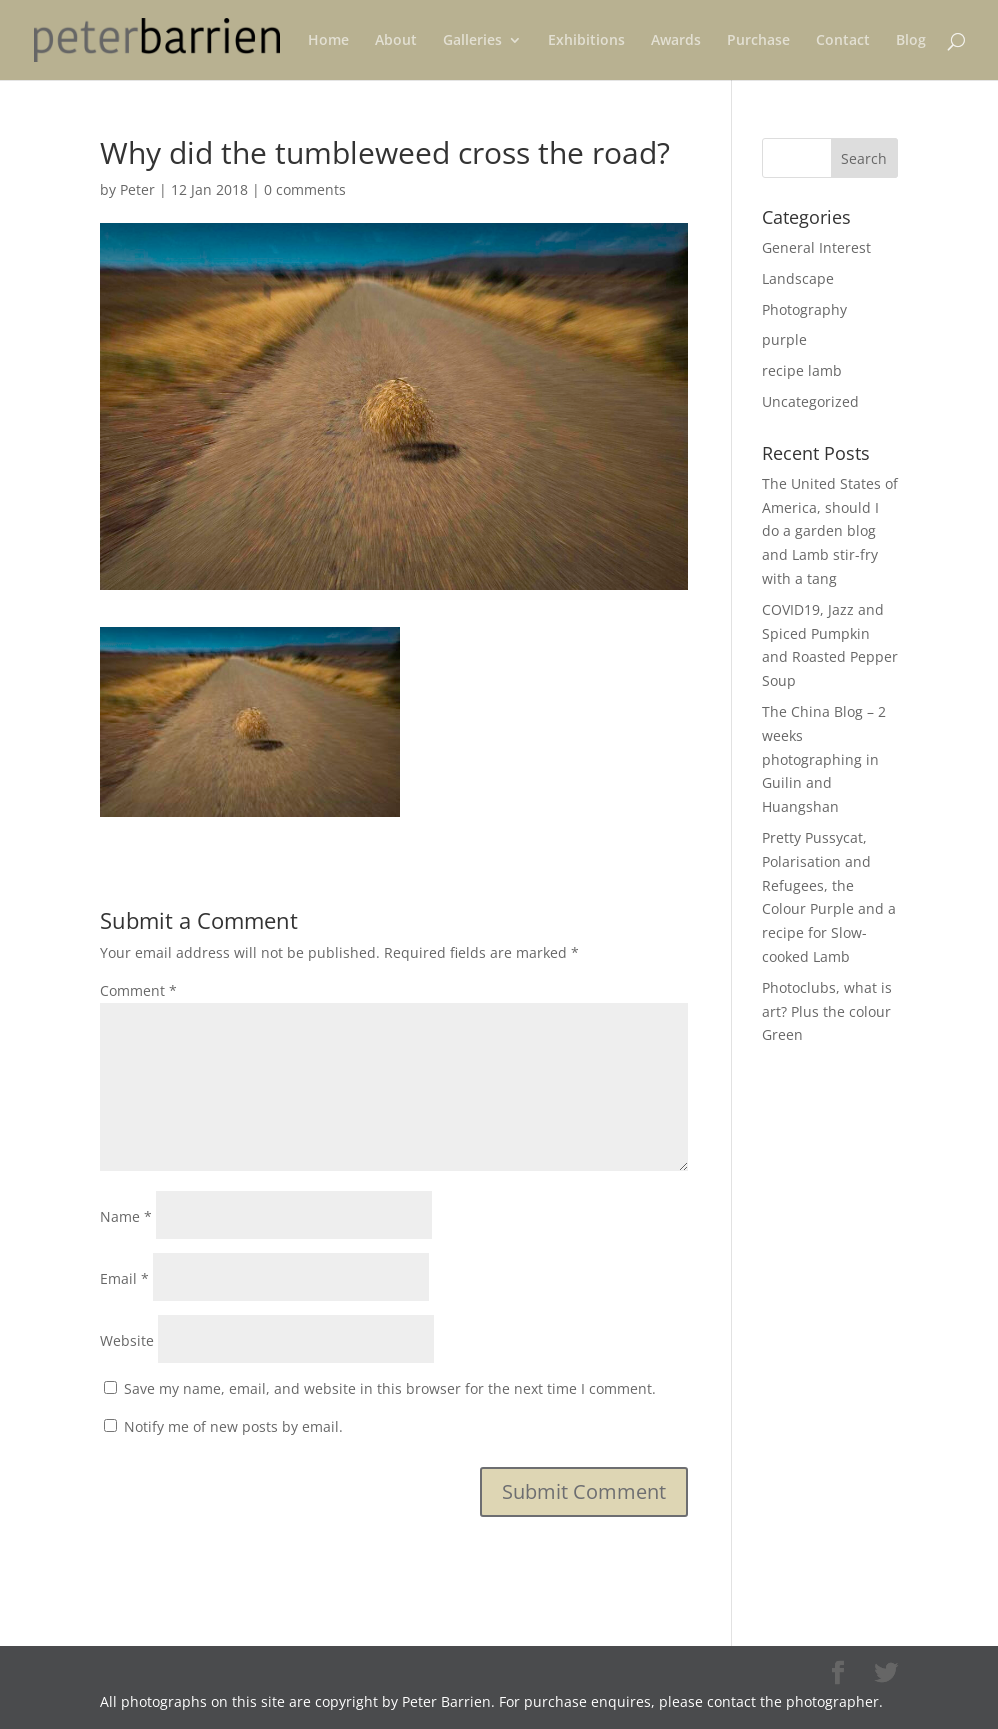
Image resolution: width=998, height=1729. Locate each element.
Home (328, 41)
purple (784, 339)
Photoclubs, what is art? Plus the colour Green (827, 1011)
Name (126, 1216)
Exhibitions (586, 41)
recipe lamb (802, 370)
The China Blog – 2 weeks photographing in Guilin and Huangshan (824, 759)
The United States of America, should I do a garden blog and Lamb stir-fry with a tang (830, 531)
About (396, 41)
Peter (137, 189)
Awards (676, 41)
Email (124, 1278)
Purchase (758, 41)
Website (127, 1340)
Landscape (798, 278)
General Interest (816, 247)
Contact (843, 41)
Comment (138, 990)
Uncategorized (810, 401)
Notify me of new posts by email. (233, 1426)
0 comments (305, 189)
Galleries (472, 41)
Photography (804, 309)
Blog (911, 41)
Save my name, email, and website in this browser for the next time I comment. (390, 1388)
